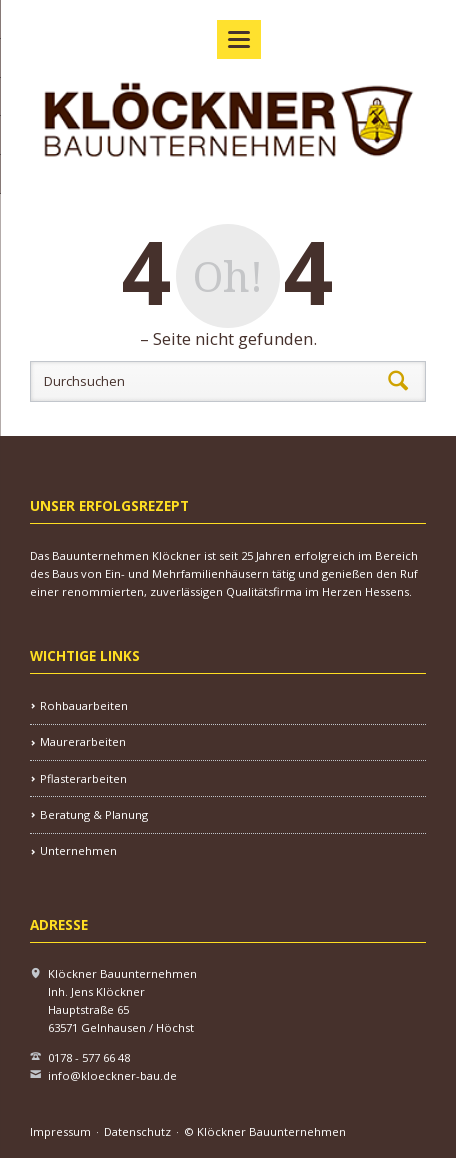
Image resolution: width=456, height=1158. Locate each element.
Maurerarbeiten (83, 741)
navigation (239, 39)
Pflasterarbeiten (83, 778)
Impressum (60, 1131)
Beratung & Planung (94, 814)
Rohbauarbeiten (84, 705)
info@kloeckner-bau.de (112, 1075)
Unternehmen (78, 850)
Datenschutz (137, 1131)
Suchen (398, 381)
